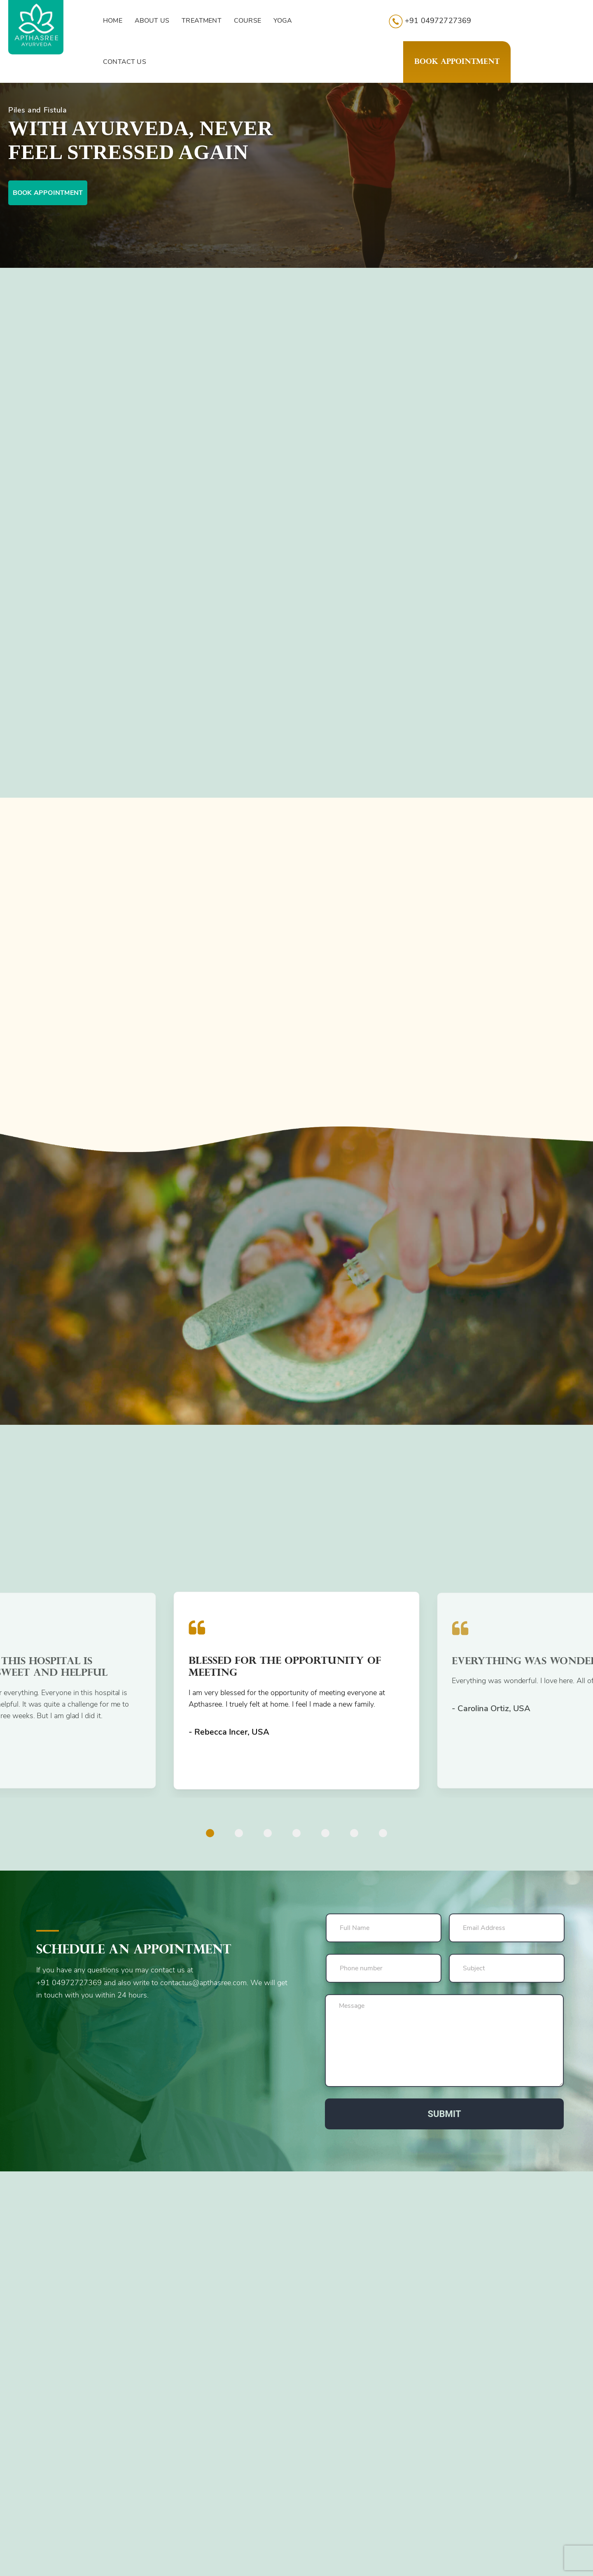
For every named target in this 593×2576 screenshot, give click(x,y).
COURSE (247, 20)
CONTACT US (124, 61)
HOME (112, 20)
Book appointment (48, 192)
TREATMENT (202, 20)
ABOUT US (152, 20)
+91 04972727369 (430, 21)
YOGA (282, 20)
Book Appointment (457, 62)
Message (444, 2040)
